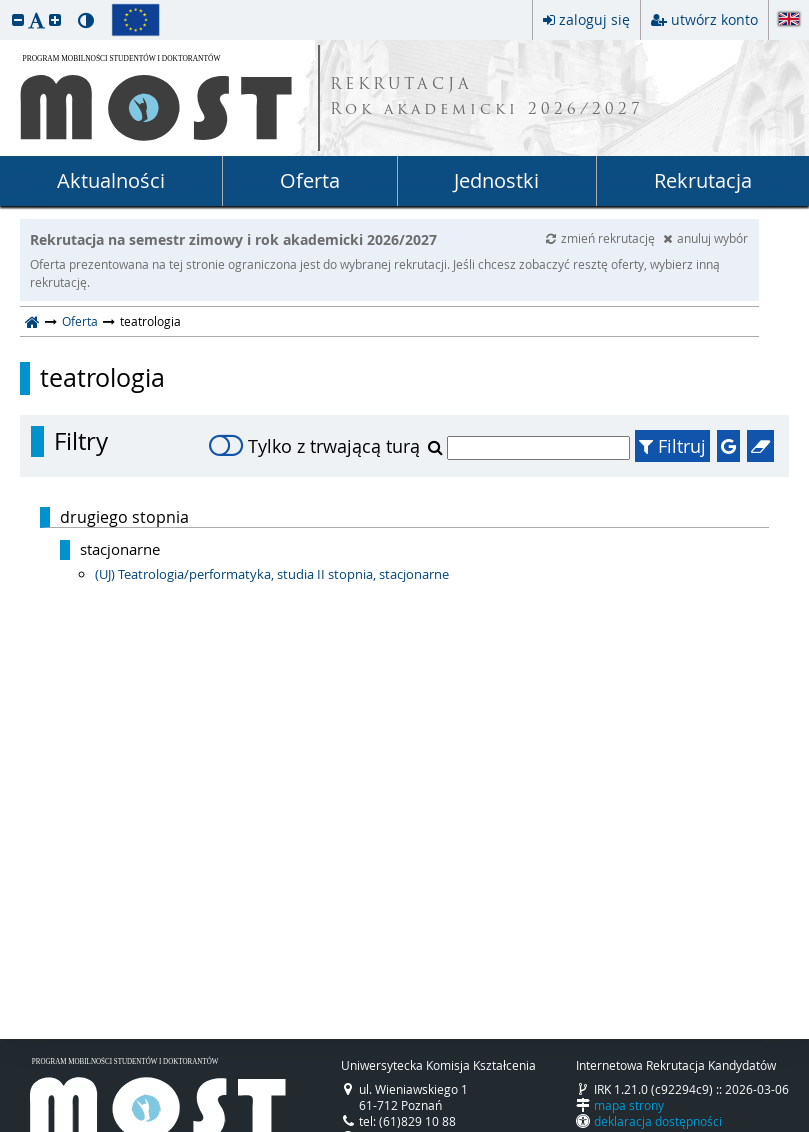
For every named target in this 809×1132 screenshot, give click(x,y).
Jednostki (496, 180)
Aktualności (111, 180)
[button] (18, 19)
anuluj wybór (705, 238)
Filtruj (672, 446)
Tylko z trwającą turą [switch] (314, 446)
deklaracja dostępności (658, 1121)
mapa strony (629, 1105)
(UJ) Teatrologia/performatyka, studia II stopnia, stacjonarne (272, 574)
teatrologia (102, 378)
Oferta (310, 180)
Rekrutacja (703, 180)
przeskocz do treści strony (5, 5)
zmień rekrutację (602, 238)
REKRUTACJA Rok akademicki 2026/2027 (487, 98)
